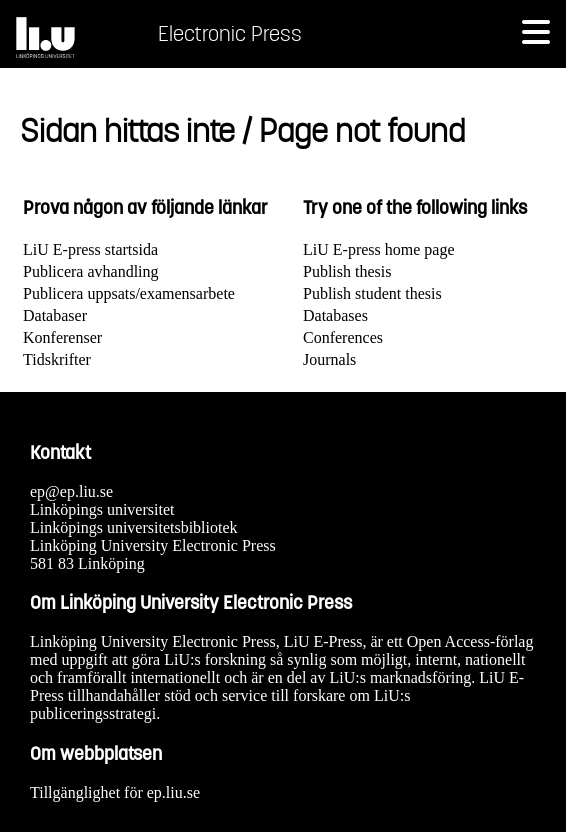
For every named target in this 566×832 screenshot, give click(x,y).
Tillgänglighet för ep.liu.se (115, 792)
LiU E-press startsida (90, 249)
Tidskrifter (57, 359)
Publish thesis (347, 271)
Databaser (55, 315)
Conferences (343, 337)
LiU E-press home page (379, 249)
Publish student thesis (372, 293)
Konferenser (62, 337)
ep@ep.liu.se (71, 491)
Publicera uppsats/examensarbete (129, 293)
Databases (335, 315)
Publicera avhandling (91, 271)
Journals (329, 359)
